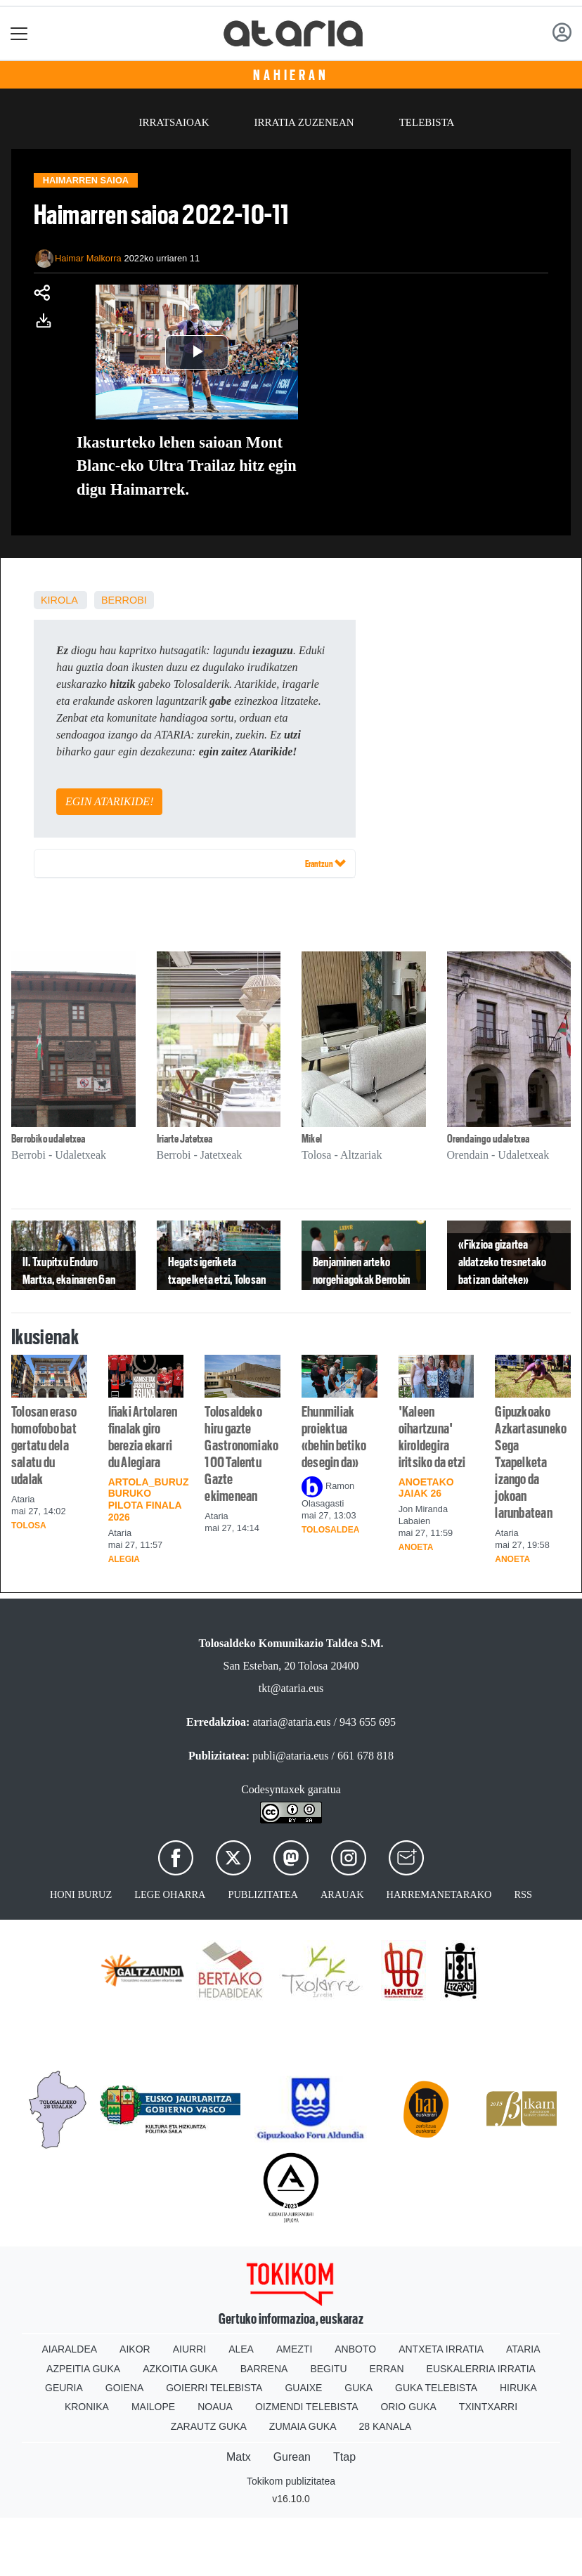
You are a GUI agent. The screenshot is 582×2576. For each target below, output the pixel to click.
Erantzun (325, 863)
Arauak (342, 1894)
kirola (59, 600)
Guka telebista (436, 2387)
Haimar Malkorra (88, 258)
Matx (238, 2457)
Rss (523, 1894)
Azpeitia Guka (83, 2368)
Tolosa (28, 1525)
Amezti (294, 2349)
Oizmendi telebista (306, 2406)
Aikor (134, 2349)
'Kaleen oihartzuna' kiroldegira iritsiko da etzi (432, 1437)
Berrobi (124, 600)
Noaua (215, 2406)
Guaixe (303, 2387)
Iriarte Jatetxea (185, 1138)
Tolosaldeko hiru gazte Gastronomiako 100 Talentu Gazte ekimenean (241, 1453)
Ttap (344, 2457)
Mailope (153, 2406)
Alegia (124, 1559)
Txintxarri (488, 2406)
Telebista (427, 122)
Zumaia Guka (303, 2426)
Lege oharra (169, 1894)
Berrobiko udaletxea (48, 1138)
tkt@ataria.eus (291, 1688)
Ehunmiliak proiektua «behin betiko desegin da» (334, 1437)
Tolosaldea (330, 1530)
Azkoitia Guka (180, 2368)
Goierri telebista (214, 2387)
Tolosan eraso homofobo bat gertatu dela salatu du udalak (44, 1445)
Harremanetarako (439, 1894)
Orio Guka (408, 2406)
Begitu (328, 2368)
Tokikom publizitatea (291, 2481)
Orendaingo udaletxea (488, 1138)
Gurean (292, 2457)
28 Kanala (385, 2426)
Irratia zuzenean (304, 122)
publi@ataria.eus (290, 1756)
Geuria (64, 2387)
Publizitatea (263, 1894)
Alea (241, 2349)
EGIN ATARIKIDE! (109, 801)
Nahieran (290, 75)
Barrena (264, 2368)
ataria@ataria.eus (291, 1722)
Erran (387, 2368)
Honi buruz (81, 1894)
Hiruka (518, 2387)
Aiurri (189, 2349)
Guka (358, 2387)
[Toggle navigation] (19, 33)
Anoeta (416, 1547)
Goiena (124, 2387)
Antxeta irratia (441, 2349)
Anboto (355, 2349)
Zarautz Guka (209, 2426)
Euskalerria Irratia (481, 2368)
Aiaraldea (70, 2349)
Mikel (312, 1138)
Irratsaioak (174, 122)
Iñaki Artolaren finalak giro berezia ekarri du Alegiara (143, 1437)
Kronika (87, 2406)
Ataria (523, 2349)
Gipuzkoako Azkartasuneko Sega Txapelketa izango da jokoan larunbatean (531, 1462)
